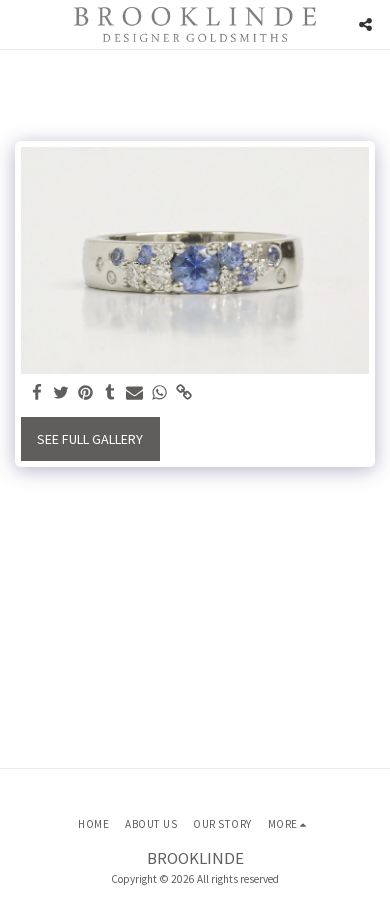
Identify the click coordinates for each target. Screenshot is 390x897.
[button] (22, 23)
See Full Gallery (90, 439)
